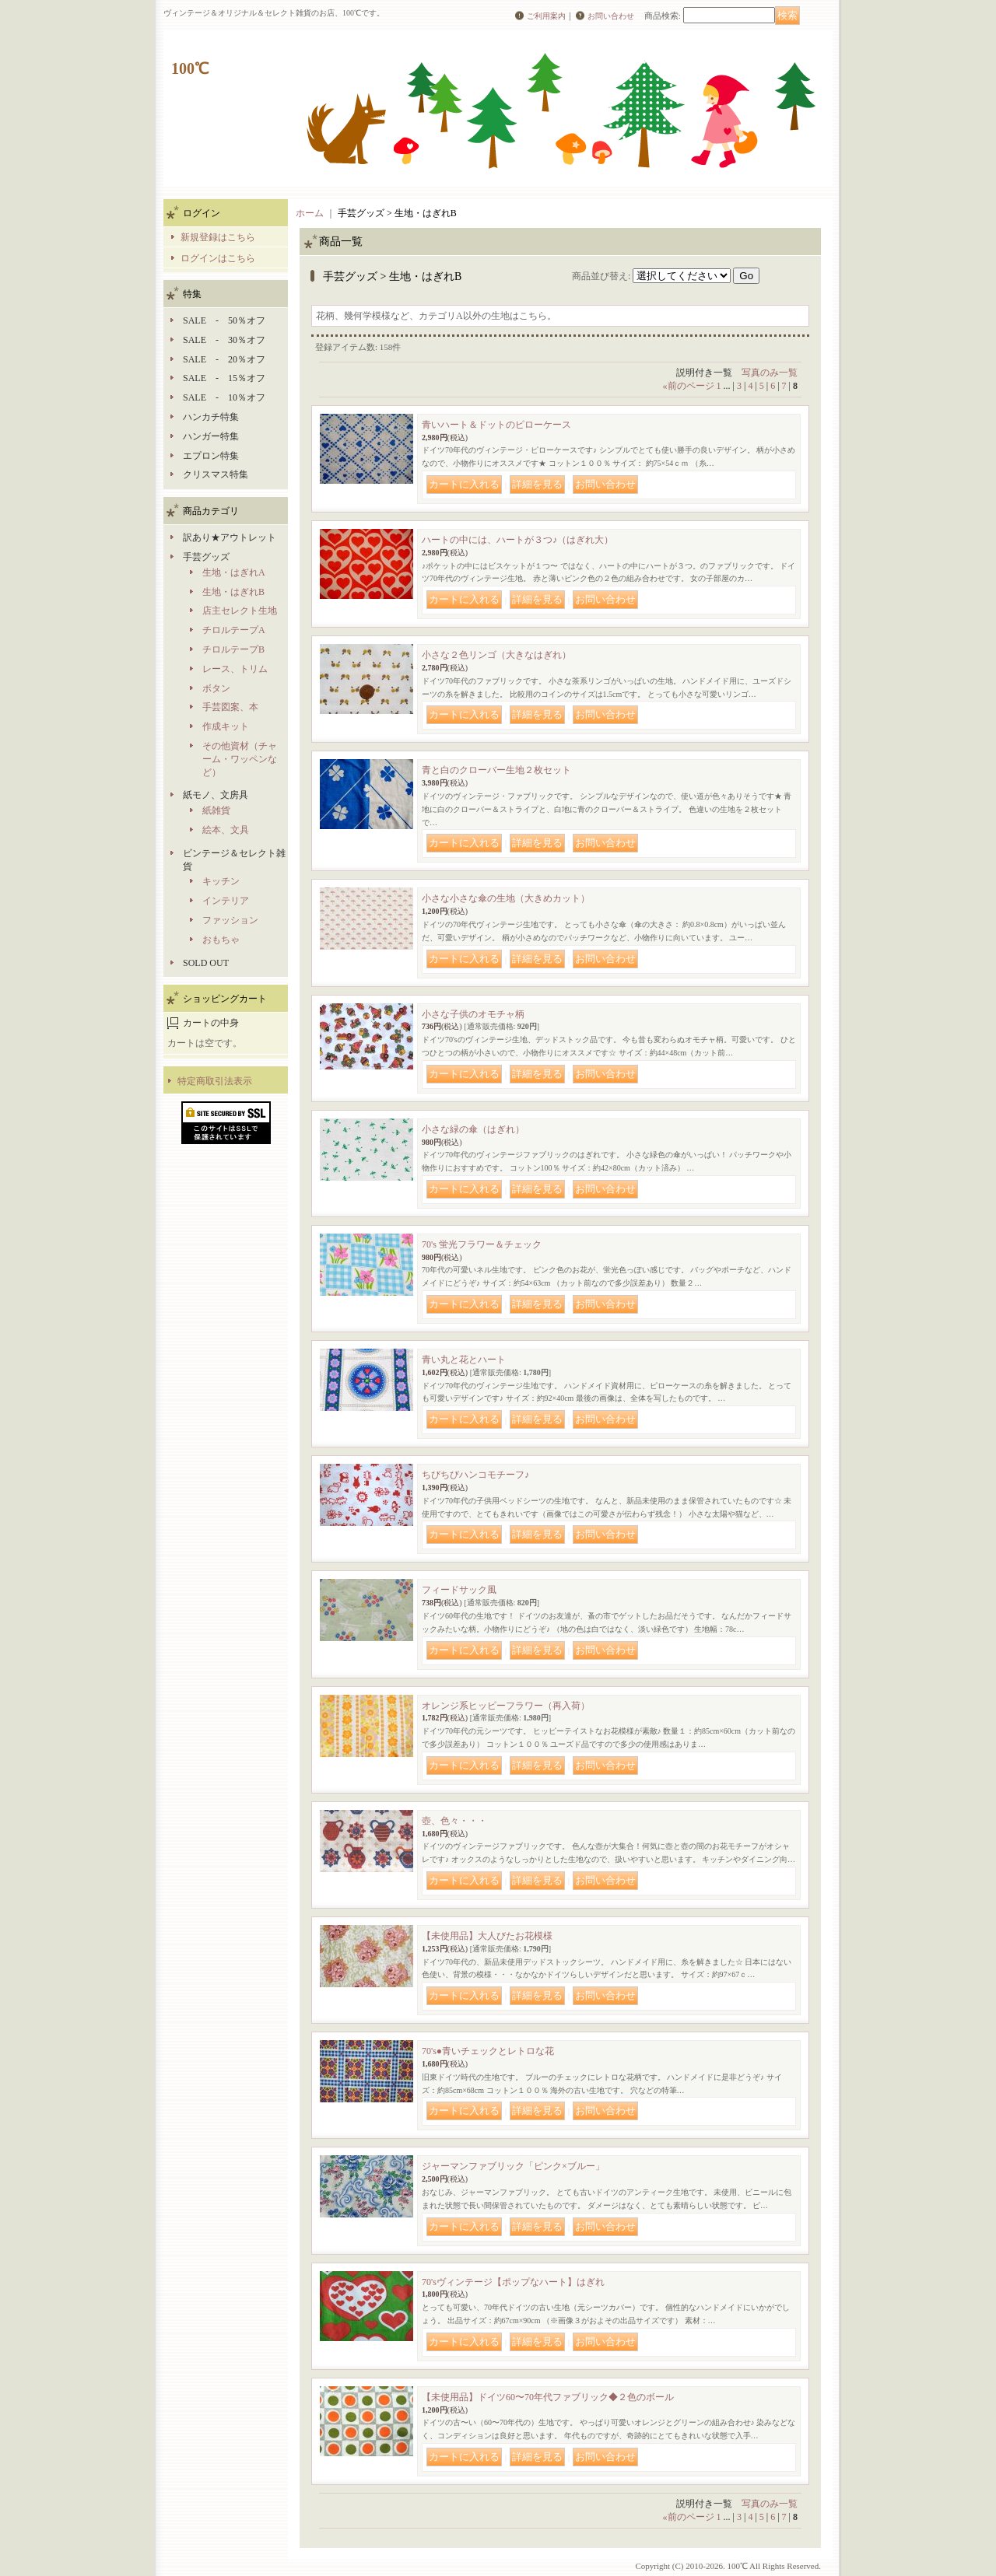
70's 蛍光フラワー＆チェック (482, 1244)
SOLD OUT (206, 962)
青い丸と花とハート (464, 1359)
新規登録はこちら (218, 237)
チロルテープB (233, 649)
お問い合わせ (610, 16)
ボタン (216, 688)
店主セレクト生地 (239, 610)
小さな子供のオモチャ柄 (473, 1014)
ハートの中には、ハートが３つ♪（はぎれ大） (517, 539)
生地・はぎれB (233, 591)
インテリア (225, 900)
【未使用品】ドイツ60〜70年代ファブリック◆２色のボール (548, 2397)
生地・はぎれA (233, 572)
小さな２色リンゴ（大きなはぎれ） (496, 654)
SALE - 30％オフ (224, 339)
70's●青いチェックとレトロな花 (488, 2051)
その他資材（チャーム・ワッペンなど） (239, 759)
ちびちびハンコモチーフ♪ (475, 1474)
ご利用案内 (546, 16)
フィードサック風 (459, 1589)
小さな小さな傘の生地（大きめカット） (506, 898)
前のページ (688, 385)
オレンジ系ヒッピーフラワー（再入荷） (506, 1705)
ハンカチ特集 (211, 416)
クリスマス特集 (215, 474)
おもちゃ (221, 939)
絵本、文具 (225, 829)
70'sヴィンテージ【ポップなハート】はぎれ (513, 2282)
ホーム (310, 213)
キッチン (221, 881)
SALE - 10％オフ (224, 397)
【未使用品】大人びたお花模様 (487, 1935)
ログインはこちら (218, 258)
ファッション (230, 920)
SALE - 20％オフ (224, 359)
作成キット (225, 726)
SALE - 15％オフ (224, 378)
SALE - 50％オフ (224, 320)
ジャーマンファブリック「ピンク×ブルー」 (513, 2166)
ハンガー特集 (211, 436)
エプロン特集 (211, 455)
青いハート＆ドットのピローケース (496, 424)
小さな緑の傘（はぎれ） (473, 1129)
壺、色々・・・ (454, 1820)
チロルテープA (233, 630)
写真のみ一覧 (770, 372)
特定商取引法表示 (214, 1081)
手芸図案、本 (230, 707)
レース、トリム (235, 668)
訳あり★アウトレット (229, 537)
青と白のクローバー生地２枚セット (496, 770)
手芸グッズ (206, 556)
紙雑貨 (216, 810)
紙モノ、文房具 (215, 794)
